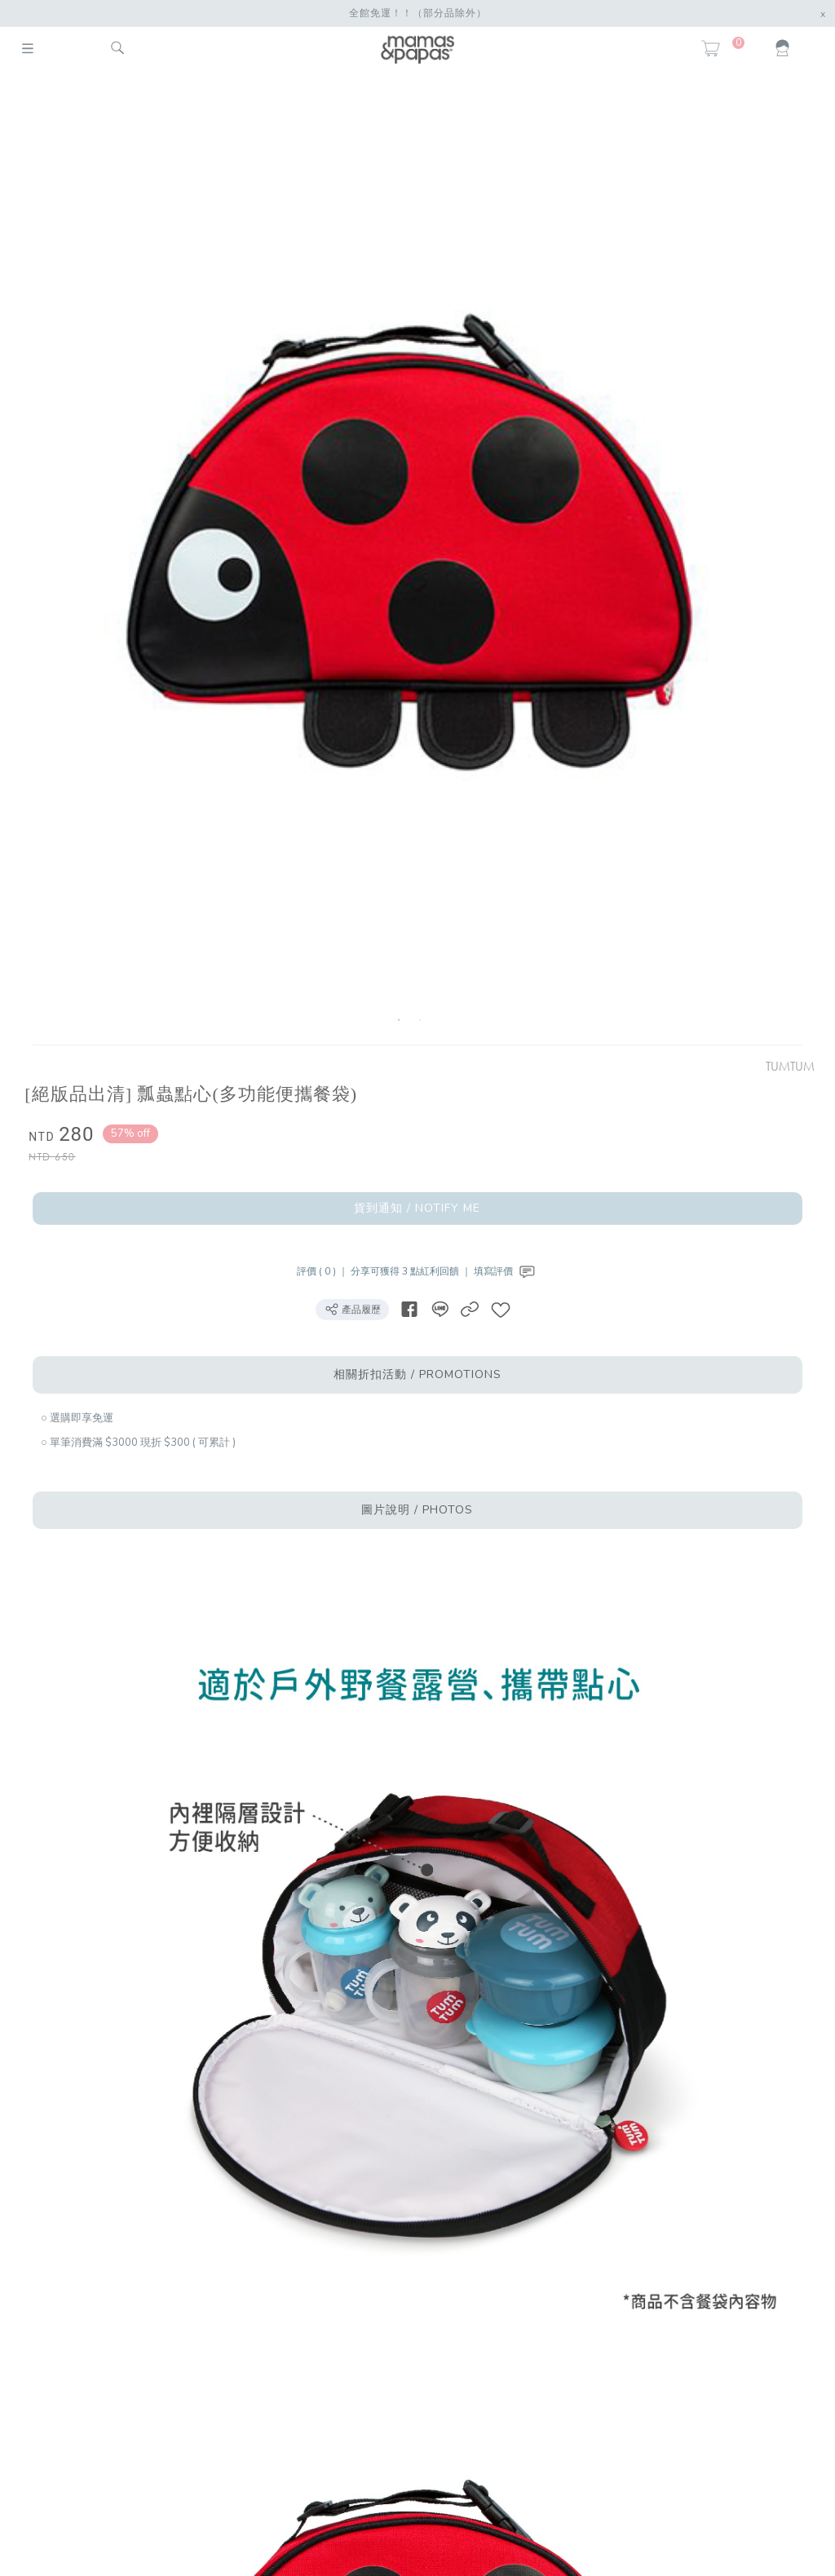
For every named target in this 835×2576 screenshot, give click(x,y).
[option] (409, 561)
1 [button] (399, 1020)
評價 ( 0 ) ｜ (324, 1271)
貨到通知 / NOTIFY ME (417, 1208)
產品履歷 (352, 1308)
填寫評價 (506, 1271)
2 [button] (420, 1020)
